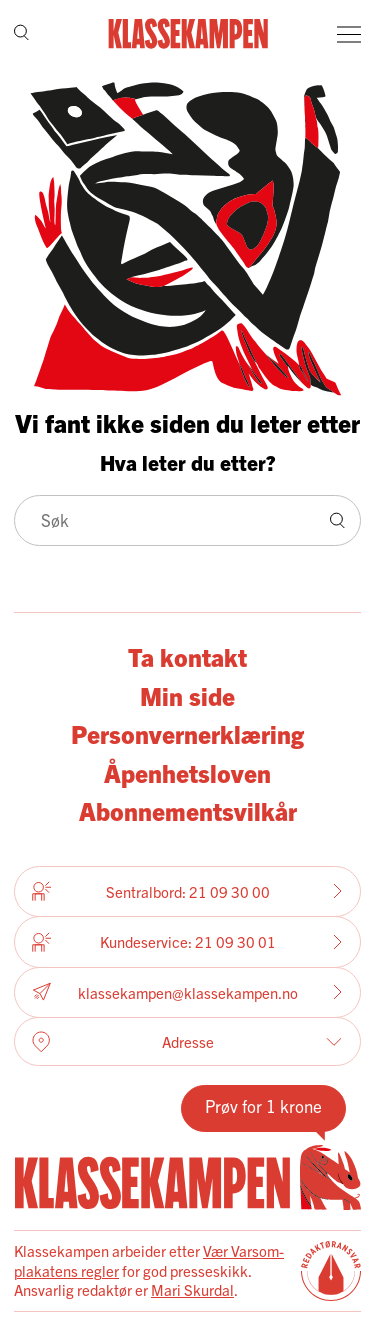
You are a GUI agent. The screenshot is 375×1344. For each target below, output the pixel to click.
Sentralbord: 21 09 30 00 (187, 891)
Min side (187, 695)
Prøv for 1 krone (263, 1105)
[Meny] (349, 34)
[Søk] (21, 34)
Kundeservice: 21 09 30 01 (187, 942)
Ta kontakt (187, 656)
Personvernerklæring (187, 733)
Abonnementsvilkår (188, 810)
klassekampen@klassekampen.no (187, 992)
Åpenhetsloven (187, 772)
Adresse (187, 1042)
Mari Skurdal (192, 1289)
